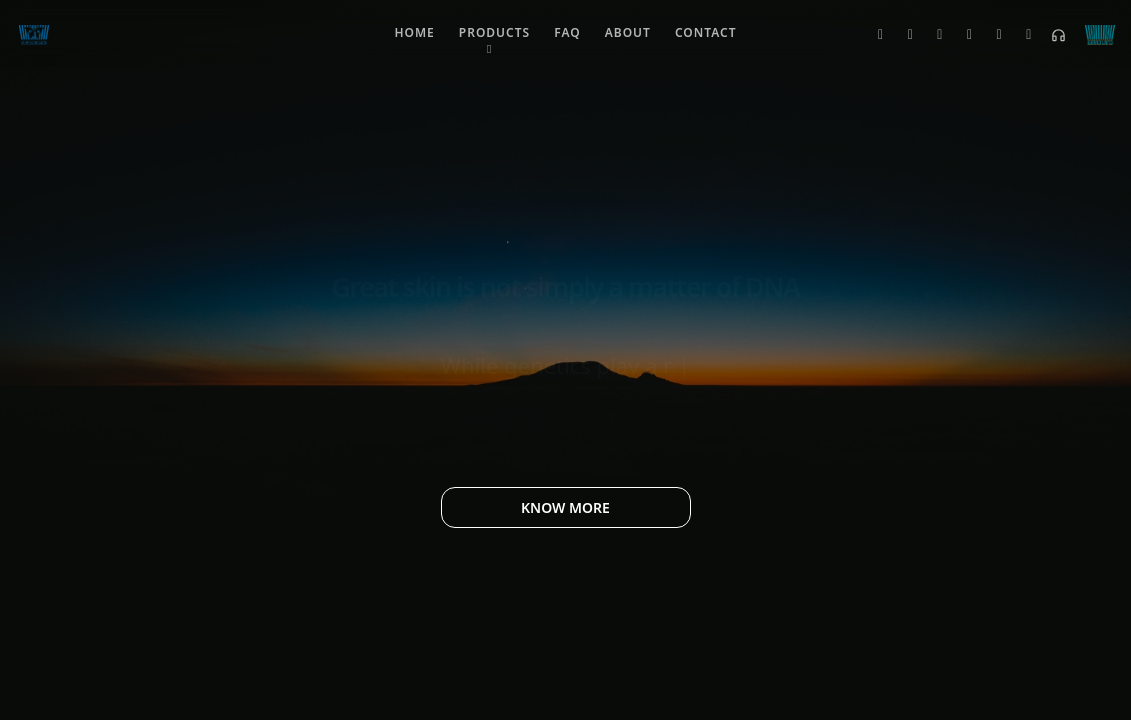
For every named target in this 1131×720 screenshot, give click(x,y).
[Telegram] (1021, 35)
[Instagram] (932, 35)
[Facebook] (903, 35)
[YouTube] (992, 35)
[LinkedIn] (962, 35)
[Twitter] (873, 35)
